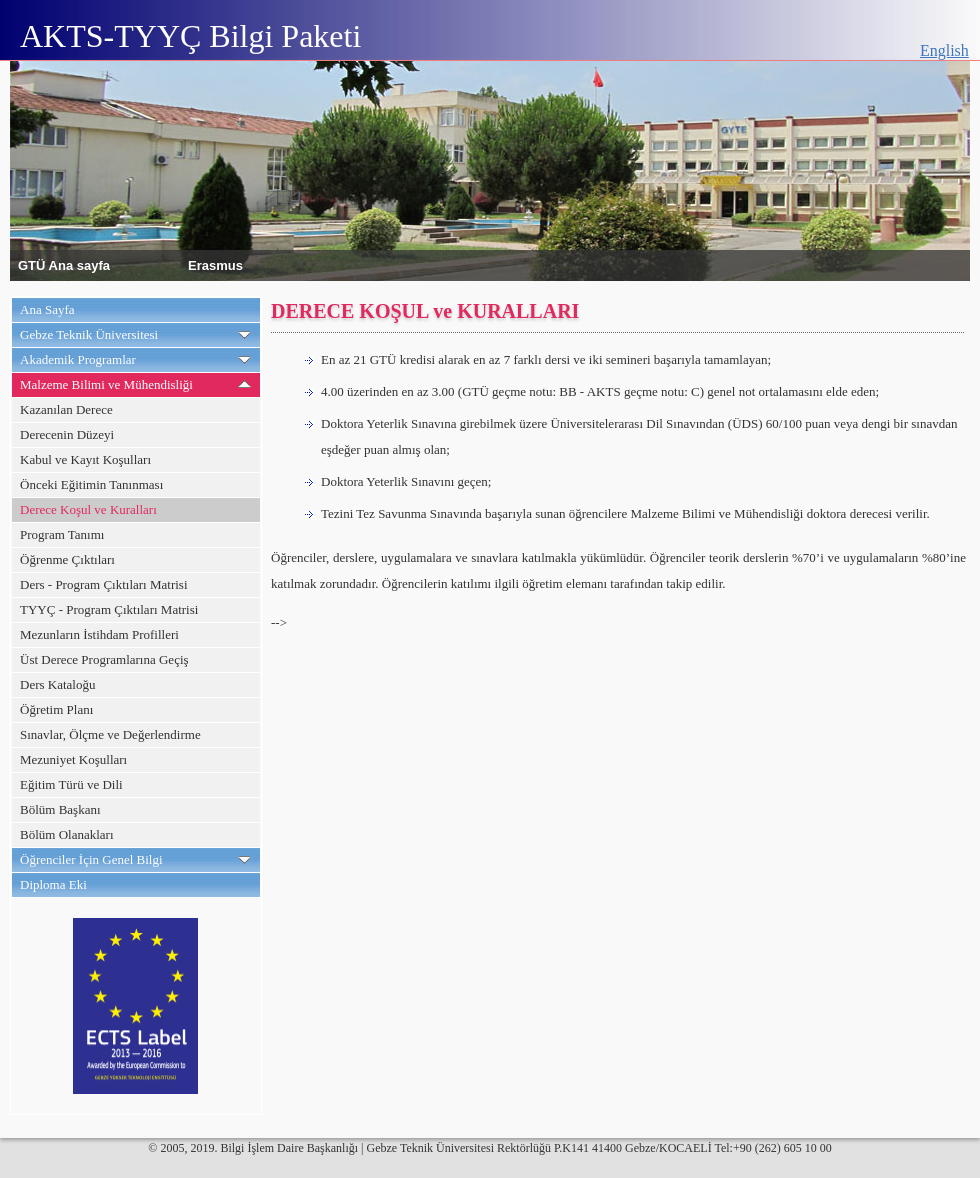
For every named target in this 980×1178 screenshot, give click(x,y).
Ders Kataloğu (57, 684)
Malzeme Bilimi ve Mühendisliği (106, 384)
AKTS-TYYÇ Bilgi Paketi (190, 36)
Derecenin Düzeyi (67, 434)
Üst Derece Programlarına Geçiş (104, 659)
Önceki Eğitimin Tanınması (91, 484)
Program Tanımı (62, 534)
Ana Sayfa (47, 309)
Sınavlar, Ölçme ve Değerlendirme (110, 734)
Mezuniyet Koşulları (73, 759)
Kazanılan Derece (66, 409)
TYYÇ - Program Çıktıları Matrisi (109, 609)
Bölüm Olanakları (67, 834)
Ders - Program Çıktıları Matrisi (104, 584)
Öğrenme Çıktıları (67, 559)
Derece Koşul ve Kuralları (88, 509)
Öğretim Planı (56, 709)
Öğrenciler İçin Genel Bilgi (91, 859)
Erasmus (215, 264)
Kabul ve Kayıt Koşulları (85, 459)
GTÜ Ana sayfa (64, 264)
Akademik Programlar (78, 359)
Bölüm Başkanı (60, 809)
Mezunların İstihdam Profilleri (99, 634)
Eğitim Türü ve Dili (71, 784)
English (944, 50)
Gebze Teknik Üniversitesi (89, 334)
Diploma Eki (53, 884)
